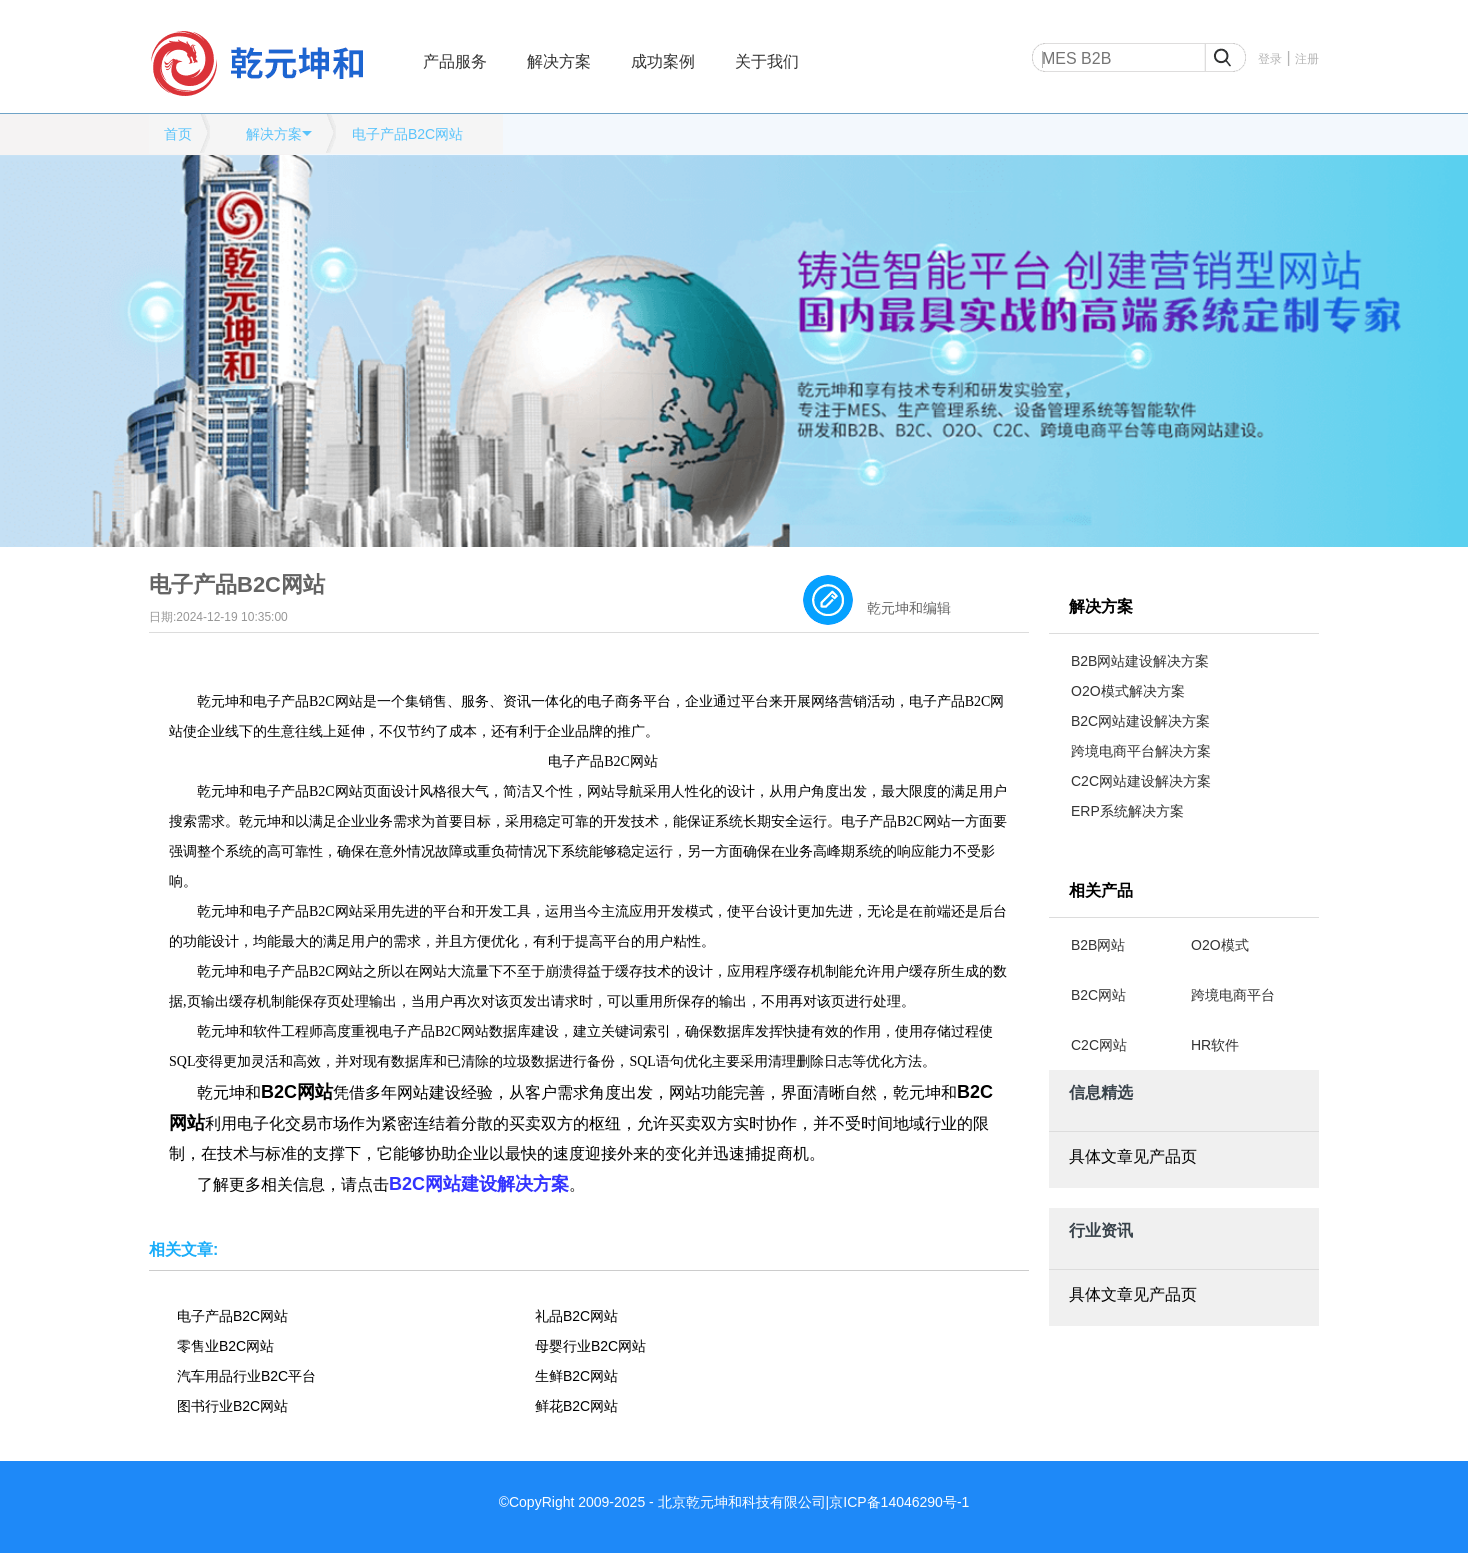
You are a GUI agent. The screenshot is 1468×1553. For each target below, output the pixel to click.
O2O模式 (1220, 945)
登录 (1270, 59)
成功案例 (663, 61)
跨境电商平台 (1233, 995)
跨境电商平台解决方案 (1141, 751)
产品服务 (455, 61)
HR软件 (1215, 1045)
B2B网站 (1098, 945)
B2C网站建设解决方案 (1140, 721)
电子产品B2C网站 (407, 134)
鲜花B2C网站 (576, 1406)
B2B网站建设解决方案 (1140, 661)
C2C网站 (1099, 1045)
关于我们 (767, 61)
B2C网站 (1098, 995)
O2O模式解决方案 (1128, 691)
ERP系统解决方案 (1127, 811)
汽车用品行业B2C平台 (246, 1376)
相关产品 (1101, 890)
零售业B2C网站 (225, 1346)
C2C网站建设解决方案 (1141, 781)
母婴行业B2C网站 (590, 1346)
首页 (178, 134)
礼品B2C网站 (576, 1316)
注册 (1307, 59)
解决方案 (559, 61)
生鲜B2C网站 (576, 1376)
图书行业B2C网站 (232, 1406)
